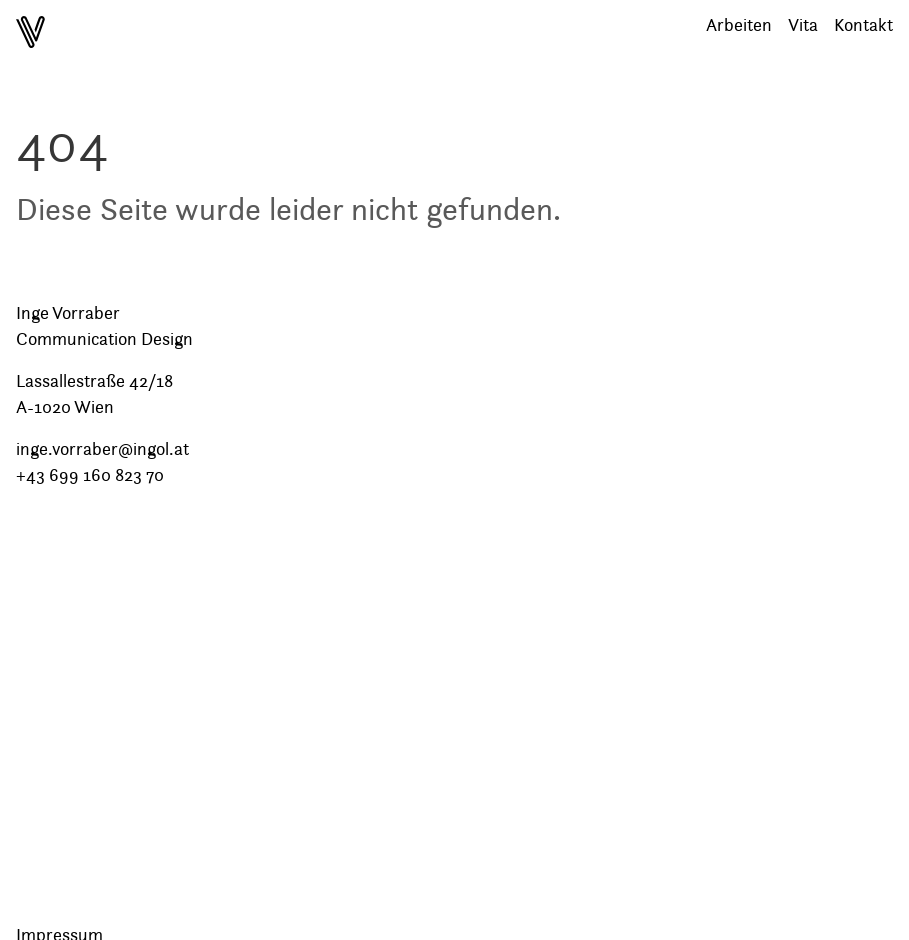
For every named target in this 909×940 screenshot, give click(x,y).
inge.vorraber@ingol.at (102, 449)
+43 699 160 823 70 (90, 475)
